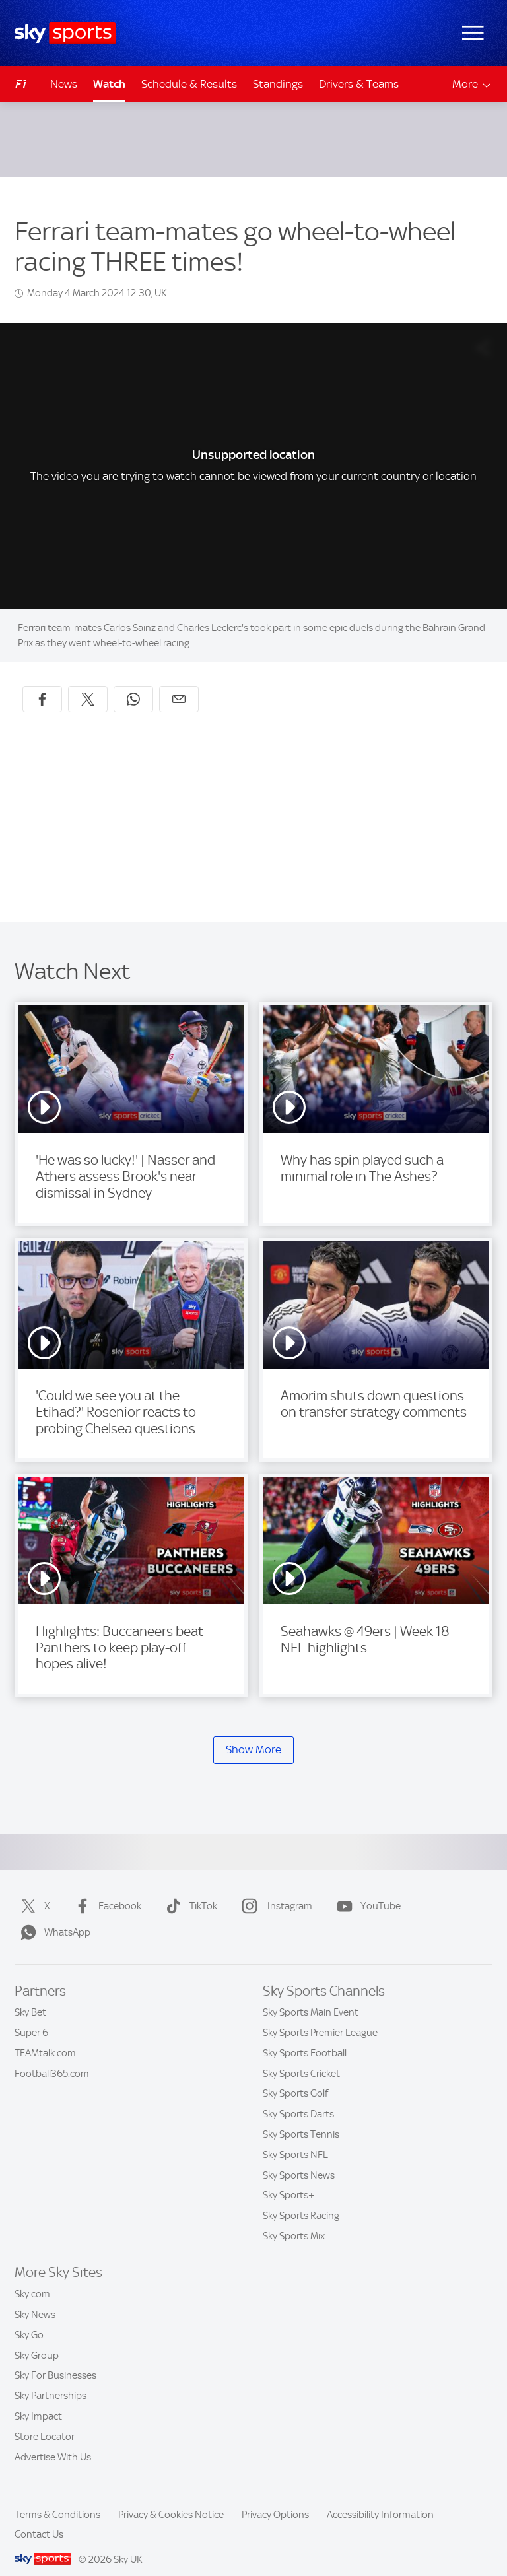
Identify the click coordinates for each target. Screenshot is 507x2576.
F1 (20, 84)
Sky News (35, 2299)
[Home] (65, 33)
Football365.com (52, 2058)
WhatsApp (52, 1916)
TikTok (188, 1890)
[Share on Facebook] (42, 683)
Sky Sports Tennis (301, 2118)
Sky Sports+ (289, 2179)
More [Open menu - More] (472, 84)
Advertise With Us (53, 2441)
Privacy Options (275, 2499)
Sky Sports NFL (295, 2139)
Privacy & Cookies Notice (171, 2499)
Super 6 (31, 2017)
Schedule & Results (189, 83)
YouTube (366, 1890)
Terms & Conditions (57, 2499)
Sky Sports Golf (295, 2078)
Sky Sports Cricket (301, 2058)
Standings (278, 83)
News (63, 83)
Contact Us (39, 2519)
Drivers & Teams (359, 83)
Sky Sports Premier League (320, 2017)
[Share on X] (88, 683)
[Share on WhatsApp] (133, 683)
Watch (109, 83)
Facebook (105, 1890)
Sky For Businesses (55, 2359)
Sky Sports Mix (294, 2220)
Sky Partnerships (50, 2380)
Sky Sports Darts (298, 2098)
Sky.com (32, 2278)
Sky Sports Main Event (310, 1996)
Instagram (274, 1890)
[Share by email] (179, 683)
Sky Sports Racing (301, 2200)
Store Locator (45, 2421)
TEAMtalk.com (45, 2037)
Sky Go (29, 2319)
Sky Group (37, 2340)
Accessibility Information (380, 2499)
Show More (253, 1734)
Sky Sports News (299, 2159)
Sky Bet (30, 1996)
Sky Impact (38, 2400)
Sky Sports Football (305, 2037)
